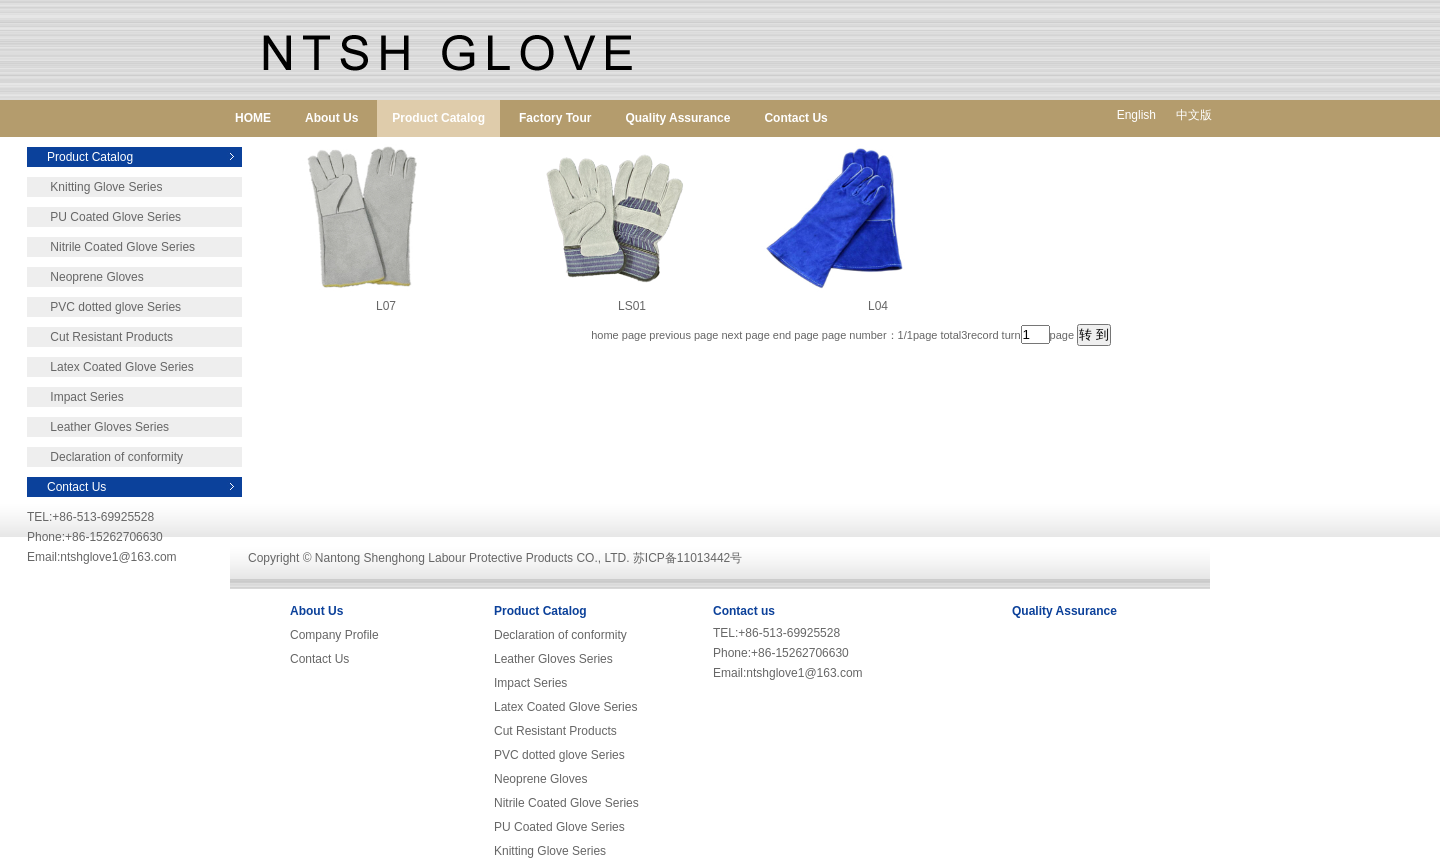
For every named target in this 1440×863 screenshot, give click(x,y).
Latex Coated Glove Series (110, 367)
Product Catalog (438, 118)
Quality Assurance (677, 118)
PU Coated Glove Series (104, 217)
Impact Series (75, 397)
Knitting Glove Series (94, 187)
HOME (253, 118)
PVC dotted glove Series (104, 307)
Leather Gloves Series (98, 427)
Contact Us (795, 118)
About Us (331, 118)
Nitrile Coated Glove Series (111, 247)
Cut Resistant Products (100, 337)
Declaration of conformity (105, 457)
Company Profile (334, 635)
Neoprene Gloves (85, 277)
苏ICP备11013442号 (687, 558)
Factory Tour (555, 118)
